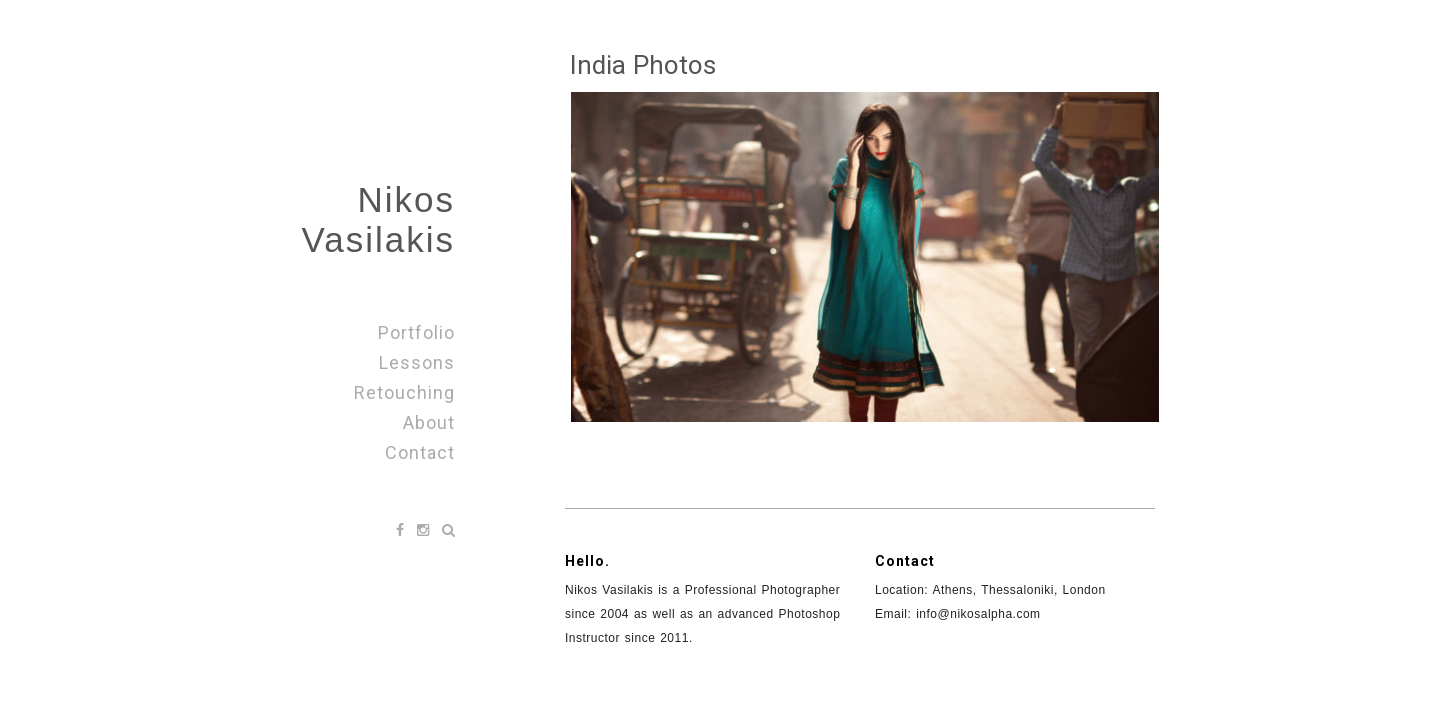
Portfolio (416, 332)
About (429, 422)
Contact (420, 452)
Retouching (404, 392)
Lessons (417, 362)
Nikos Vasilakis (378, 219)
